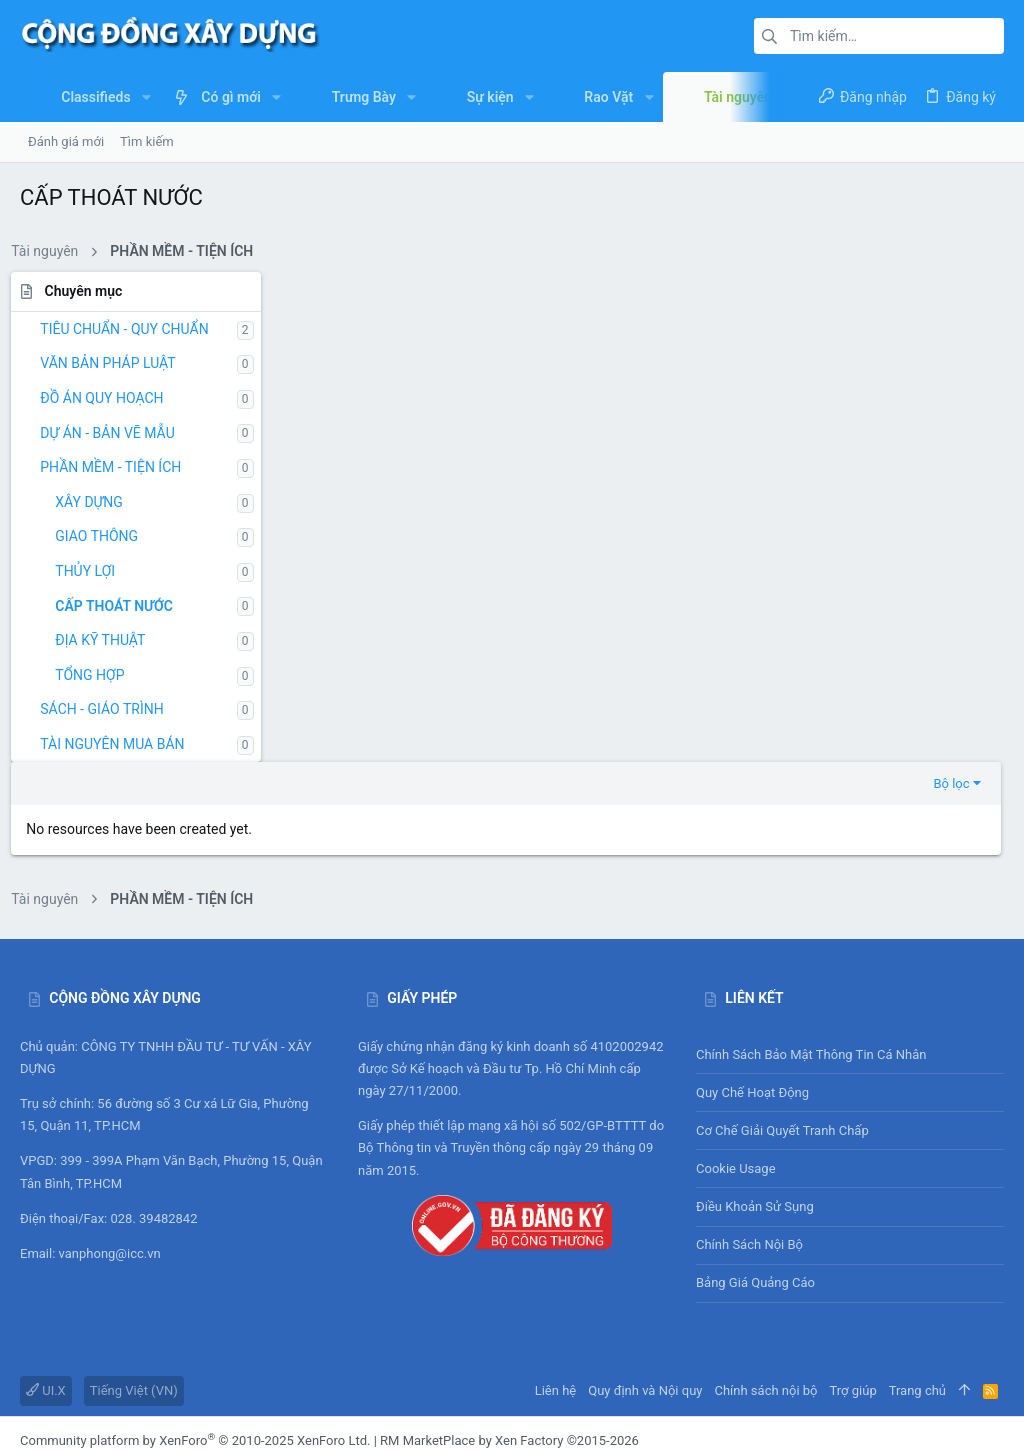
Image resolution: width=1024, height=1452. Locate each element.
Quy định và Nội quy (645, 1282)
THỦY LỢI (94, 571)
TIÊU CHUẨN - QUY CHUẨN (133, 329)
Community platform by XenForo (195, 1332)
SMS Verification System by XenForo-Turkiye (147, 1387)
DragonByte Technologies (495, 1350)
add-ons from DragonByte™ (266, 1350)
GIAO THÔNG (105, 536)
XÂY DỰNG (98, 502)
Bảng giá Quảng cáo (755, 1175)
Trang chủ (917, 1282)
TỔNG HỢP (98, 675)
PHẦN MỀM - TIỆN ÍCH (119, 467)
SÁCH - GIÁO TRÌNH (110, 709)
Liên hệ (556, 1282)
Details (597, 1350)
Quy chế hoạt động (850, 985)
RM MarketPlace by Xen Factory (509, 1332)
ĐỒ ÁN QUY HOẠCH (110, 398)
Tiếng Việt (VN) (134, 1282)
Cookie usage (736, 1060)
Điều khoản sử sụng (755, 1098)
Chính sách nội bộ (749, 1136)
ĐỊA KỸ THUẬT (109, 640)
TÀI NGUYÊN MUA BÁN (121, 744)
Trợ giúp (853, 1282)
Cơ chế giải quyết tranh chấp (782, 1022)
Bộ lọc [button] (955, 292)
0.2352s (316, 1425)
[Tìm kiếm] (879, 36)
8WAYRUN (270, 1405)
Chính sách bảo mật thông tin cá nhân (850, 946)
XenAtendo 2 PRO (71, 1405)
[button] (146, 97)
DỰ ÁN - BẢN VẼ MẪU (116, 433)
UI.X (46, 1282)
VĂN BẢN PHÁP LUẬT (116, 363)
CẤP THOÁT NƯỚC (123, 606)
